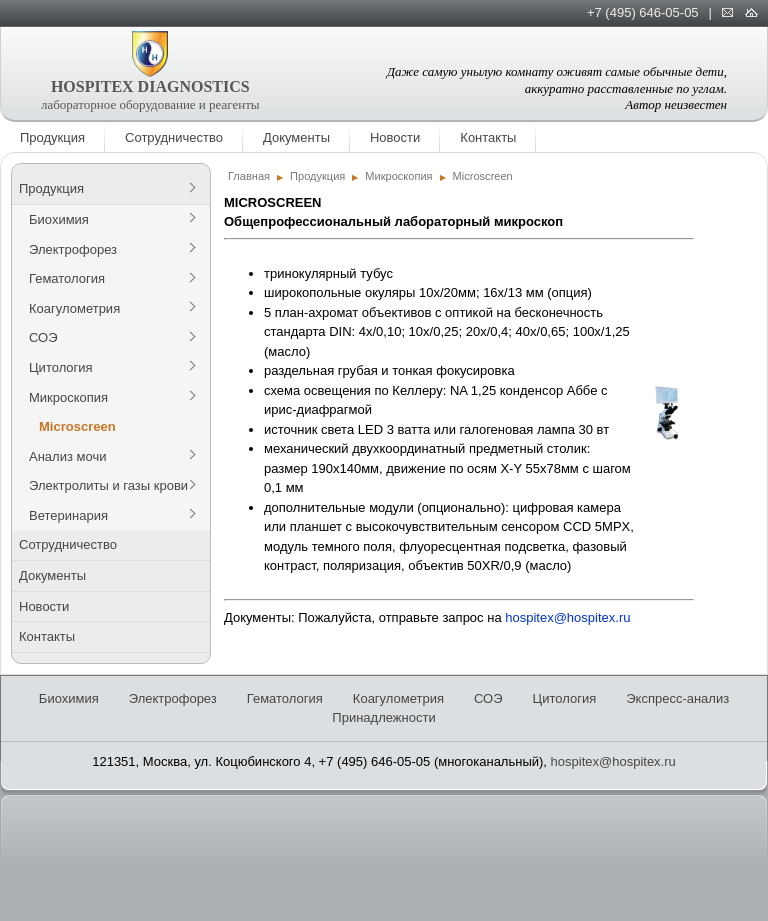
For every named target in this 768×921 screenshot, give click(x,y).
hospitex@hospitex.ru (567, 617)
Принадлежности (383, 717)
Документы (296, 137)
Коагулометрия (74, 308)
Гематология (67, 278)
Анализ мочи (67, 456)
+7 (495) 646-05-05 (643, 12)
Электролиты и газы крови (108, 485)
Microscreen (77, 426)
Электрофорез (73, 249)
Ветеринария (68, 515)
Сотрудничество (174, 137)
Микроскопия (68, 397)
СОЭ (43, 337)
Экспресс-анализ (677, 698)
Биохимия (59, 219)
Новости (395, 137)
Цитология (61, 367)
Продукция (52, 137)
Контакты (488, 137)
